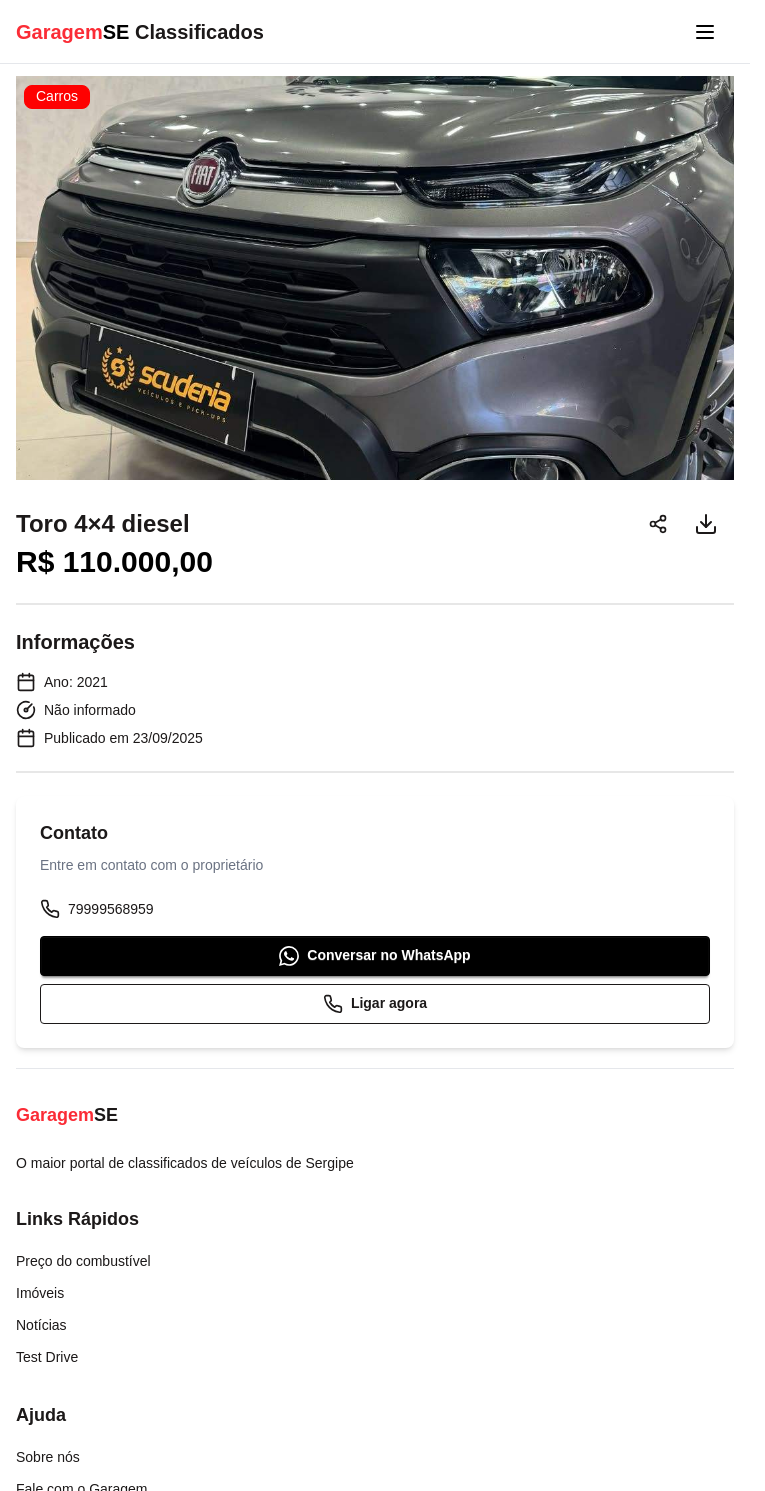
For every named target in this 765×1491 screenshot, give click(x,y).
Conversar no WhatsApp (374, 956)
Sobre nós (48, 1457)
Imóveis (40, 1293)
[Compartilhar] (658, 524)
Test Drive (47, 1357)
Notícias (41, 1325)
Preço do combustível (83, 1261)
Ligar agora (375, 1004)
